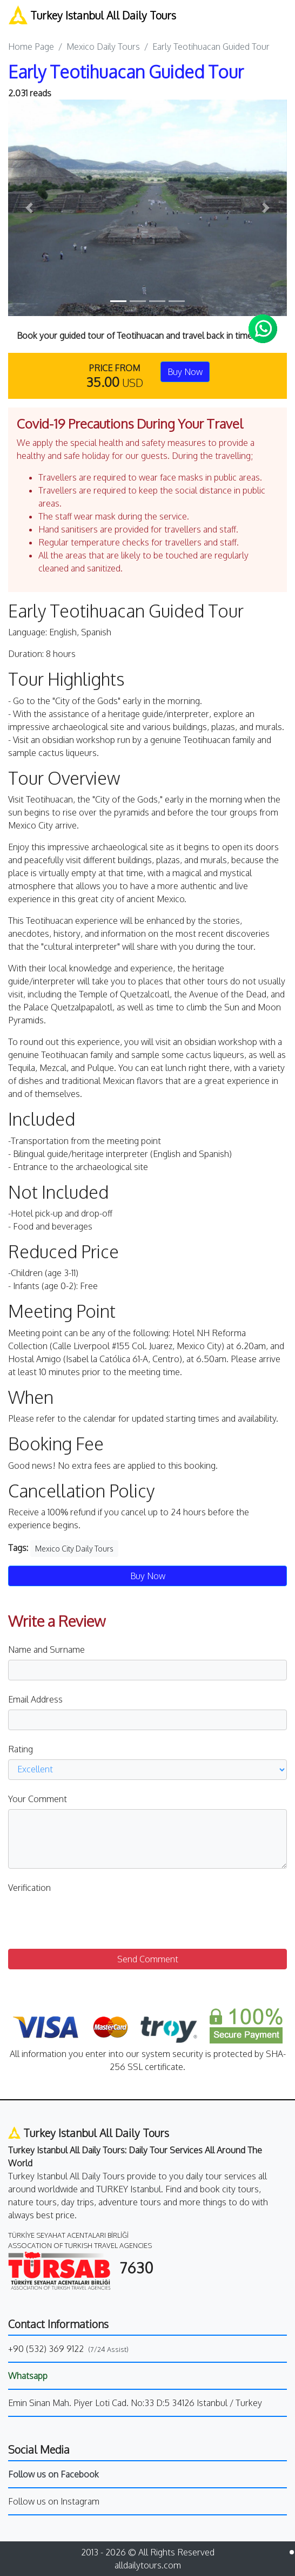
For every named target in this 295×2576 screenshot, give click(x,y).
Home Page (31, 46)
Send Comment (147, 1959)
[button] (29, 208)
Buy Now (185, 371)
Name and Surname (46, 1649)
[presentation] (90, 1919)
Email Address (35, 1699)
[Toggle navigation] (279, 15)
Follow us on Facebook (53, 2474)
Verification (29, 1887)
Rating (20, 1749)
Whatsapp (28, 2375)
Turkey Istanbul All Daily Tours (92, 14)
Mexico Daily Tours (103, 46)
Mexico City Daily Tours (74, 1548)
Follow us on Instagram (53, 2501)
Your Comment (37, 1798)
